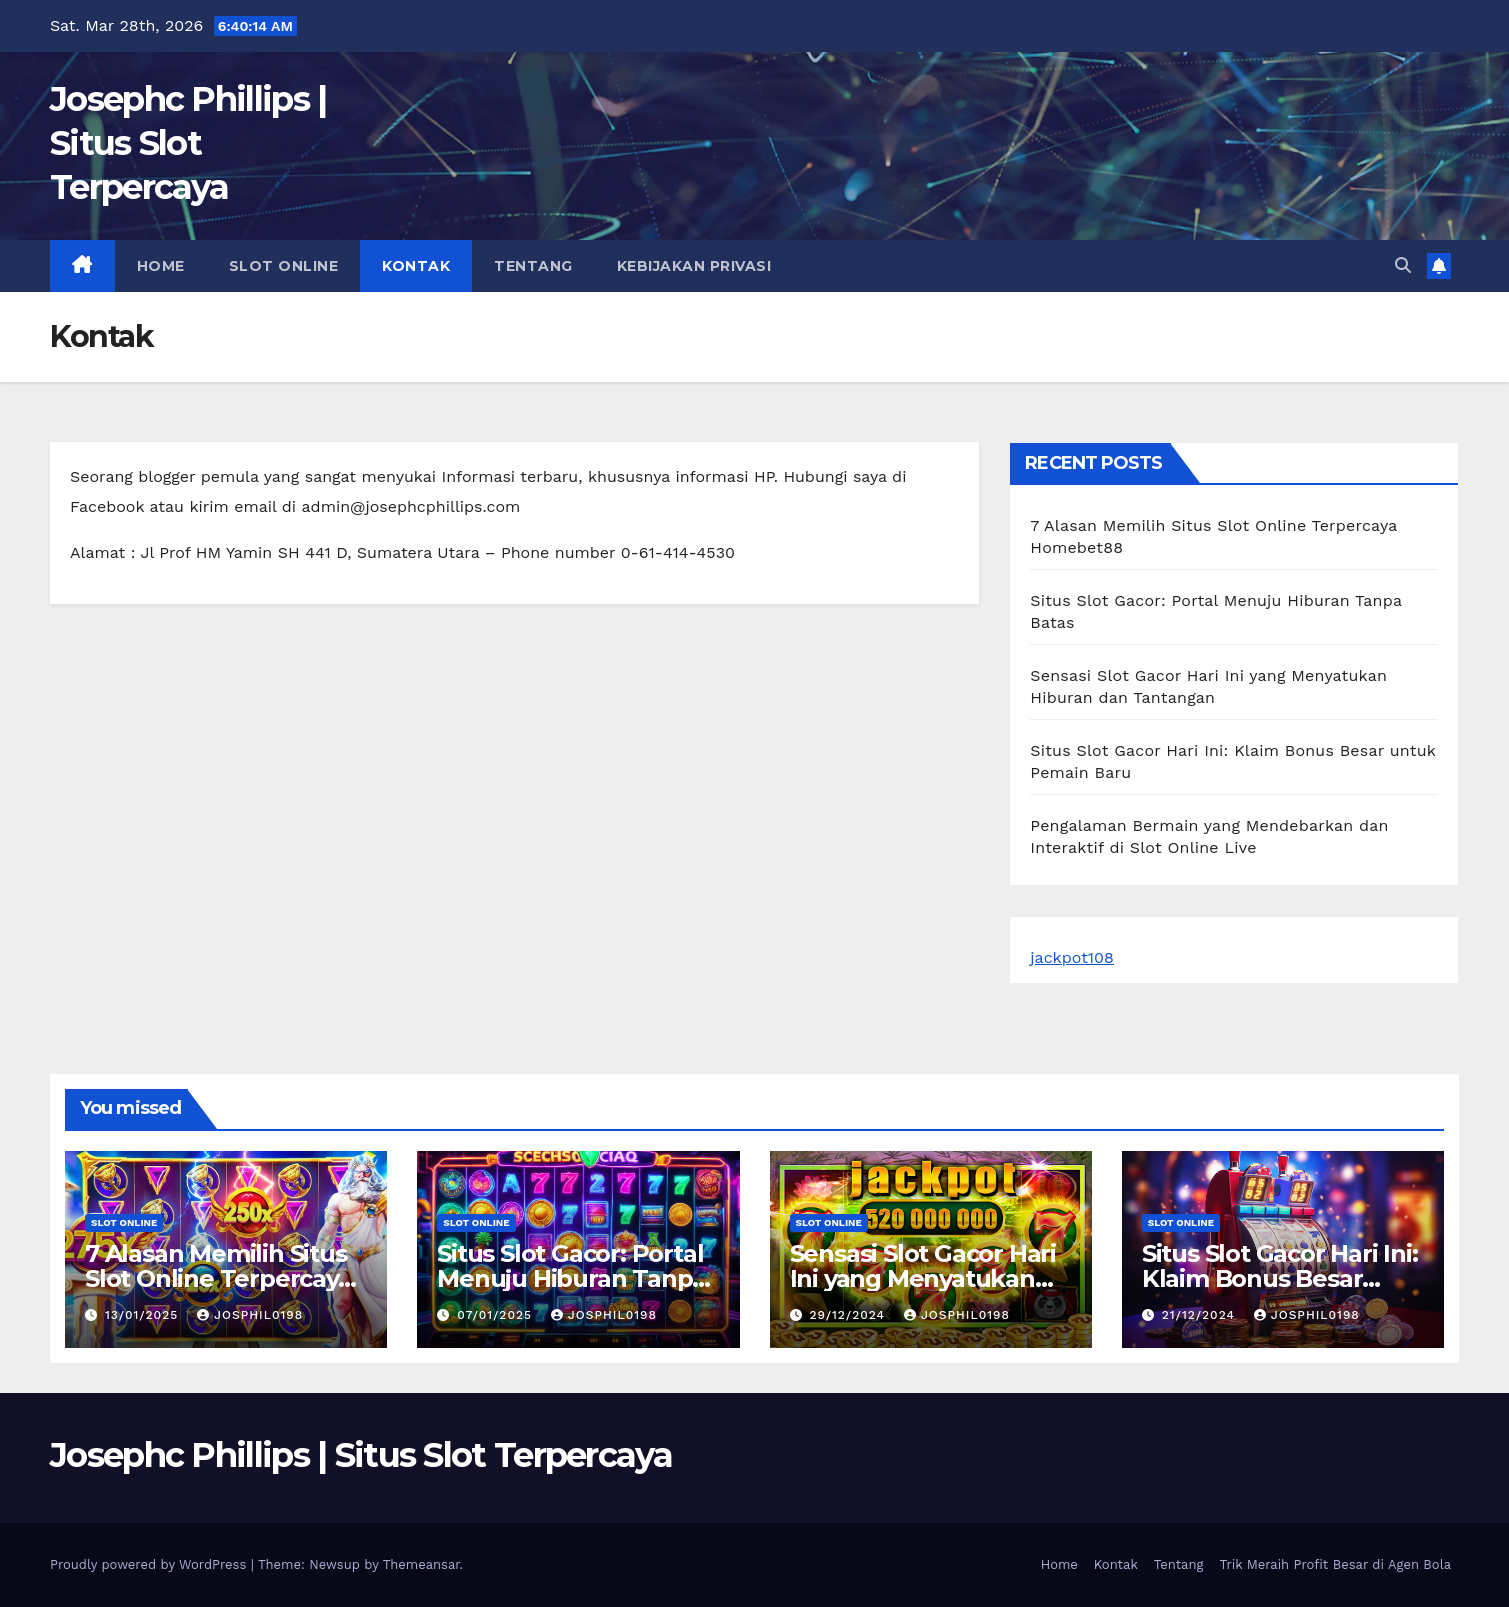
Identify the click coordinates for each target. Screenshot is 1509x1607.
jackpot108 (1072, 957)
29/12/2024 (849, 1315)
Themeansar (421, 1564)
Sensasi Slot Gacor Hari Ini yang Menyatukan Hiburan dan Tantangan (930, 1278)
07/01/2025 (497, 1315)
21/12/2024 (1201, 1315)
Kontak (416, 266)
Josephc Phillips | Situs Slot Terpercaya (188, 143)
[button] (1403, 265)
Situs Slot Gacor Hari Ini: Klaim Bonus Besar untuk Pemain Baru (1280, 1278)
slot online (284, 266)
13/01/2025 (144, 1315)
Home (161, 266)
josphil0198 (250, 1315)
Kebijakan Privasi (694, 266)
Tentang (533, 266)
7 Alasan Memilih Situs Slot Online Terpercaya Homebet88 (218, 1278)
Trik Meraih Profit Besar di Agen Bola (1335, 1564)
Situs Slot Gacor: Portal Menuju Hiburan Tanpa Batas (571, 1278)
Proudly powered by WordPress (150, 1564)
